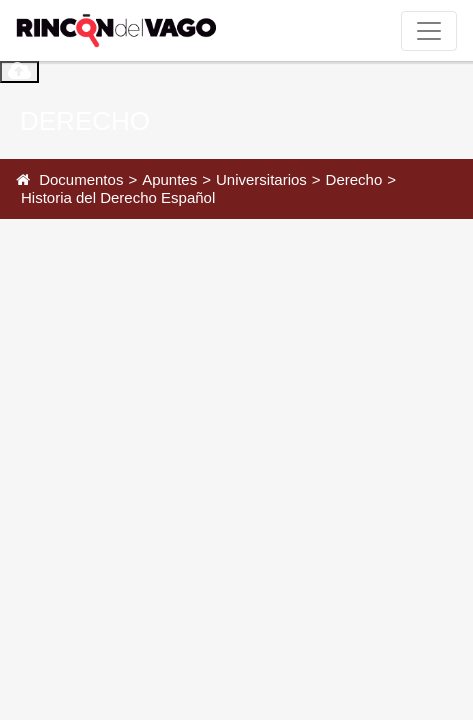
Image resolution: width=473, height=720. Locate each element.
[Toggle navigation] (429, 31)
